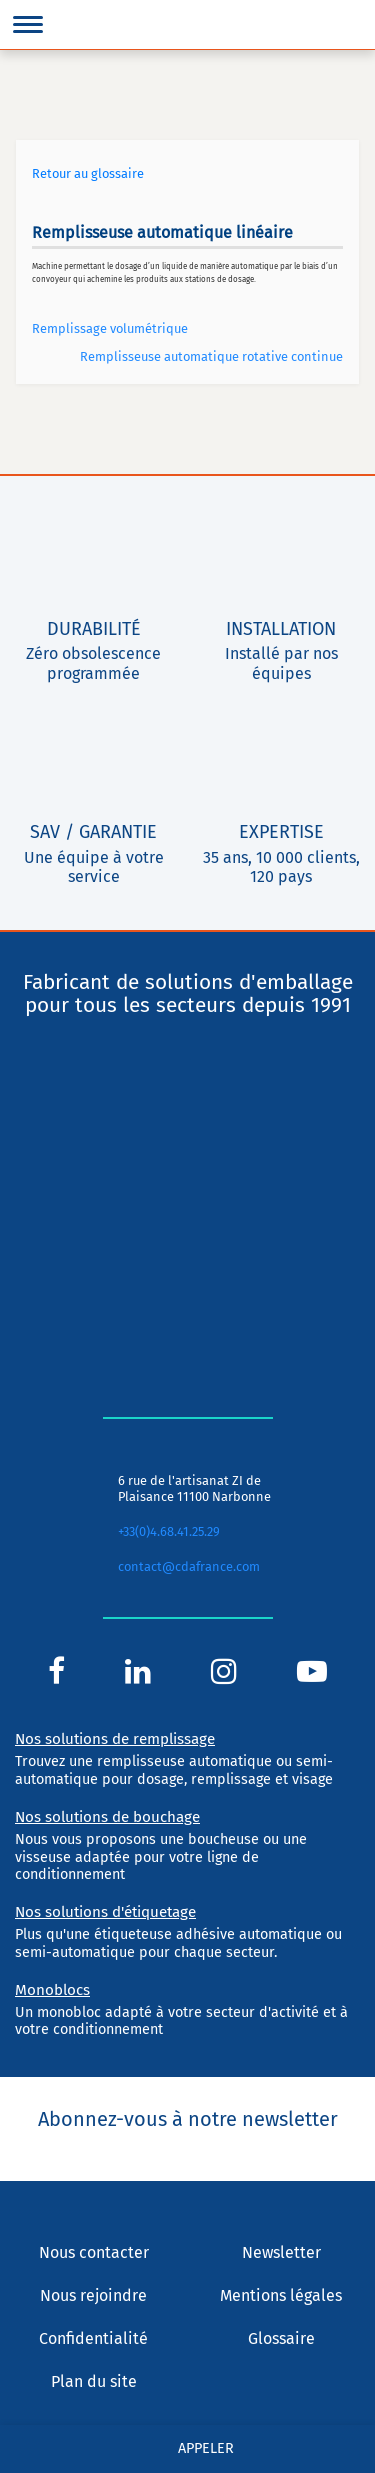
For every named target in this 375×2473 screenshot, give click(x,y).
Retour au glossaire (88, 173)
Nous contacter (94, 2252)
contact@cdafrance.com (189, 1566)
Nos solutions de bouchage (107, 1817)
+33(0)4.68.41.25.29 (169, 1531)
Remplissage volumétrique (110, 328)
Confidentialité (93, 2338)
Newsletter (281, 2252)
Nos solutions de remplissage (115, 1739)
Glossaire (281, 2338)
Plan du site (94, 2381)
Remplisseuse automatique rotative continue (211, 356)
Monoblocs (52, 1990)
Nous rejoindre (93, 2295)
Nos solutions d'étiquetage (105, 1912)
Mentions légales (281, 2295)
